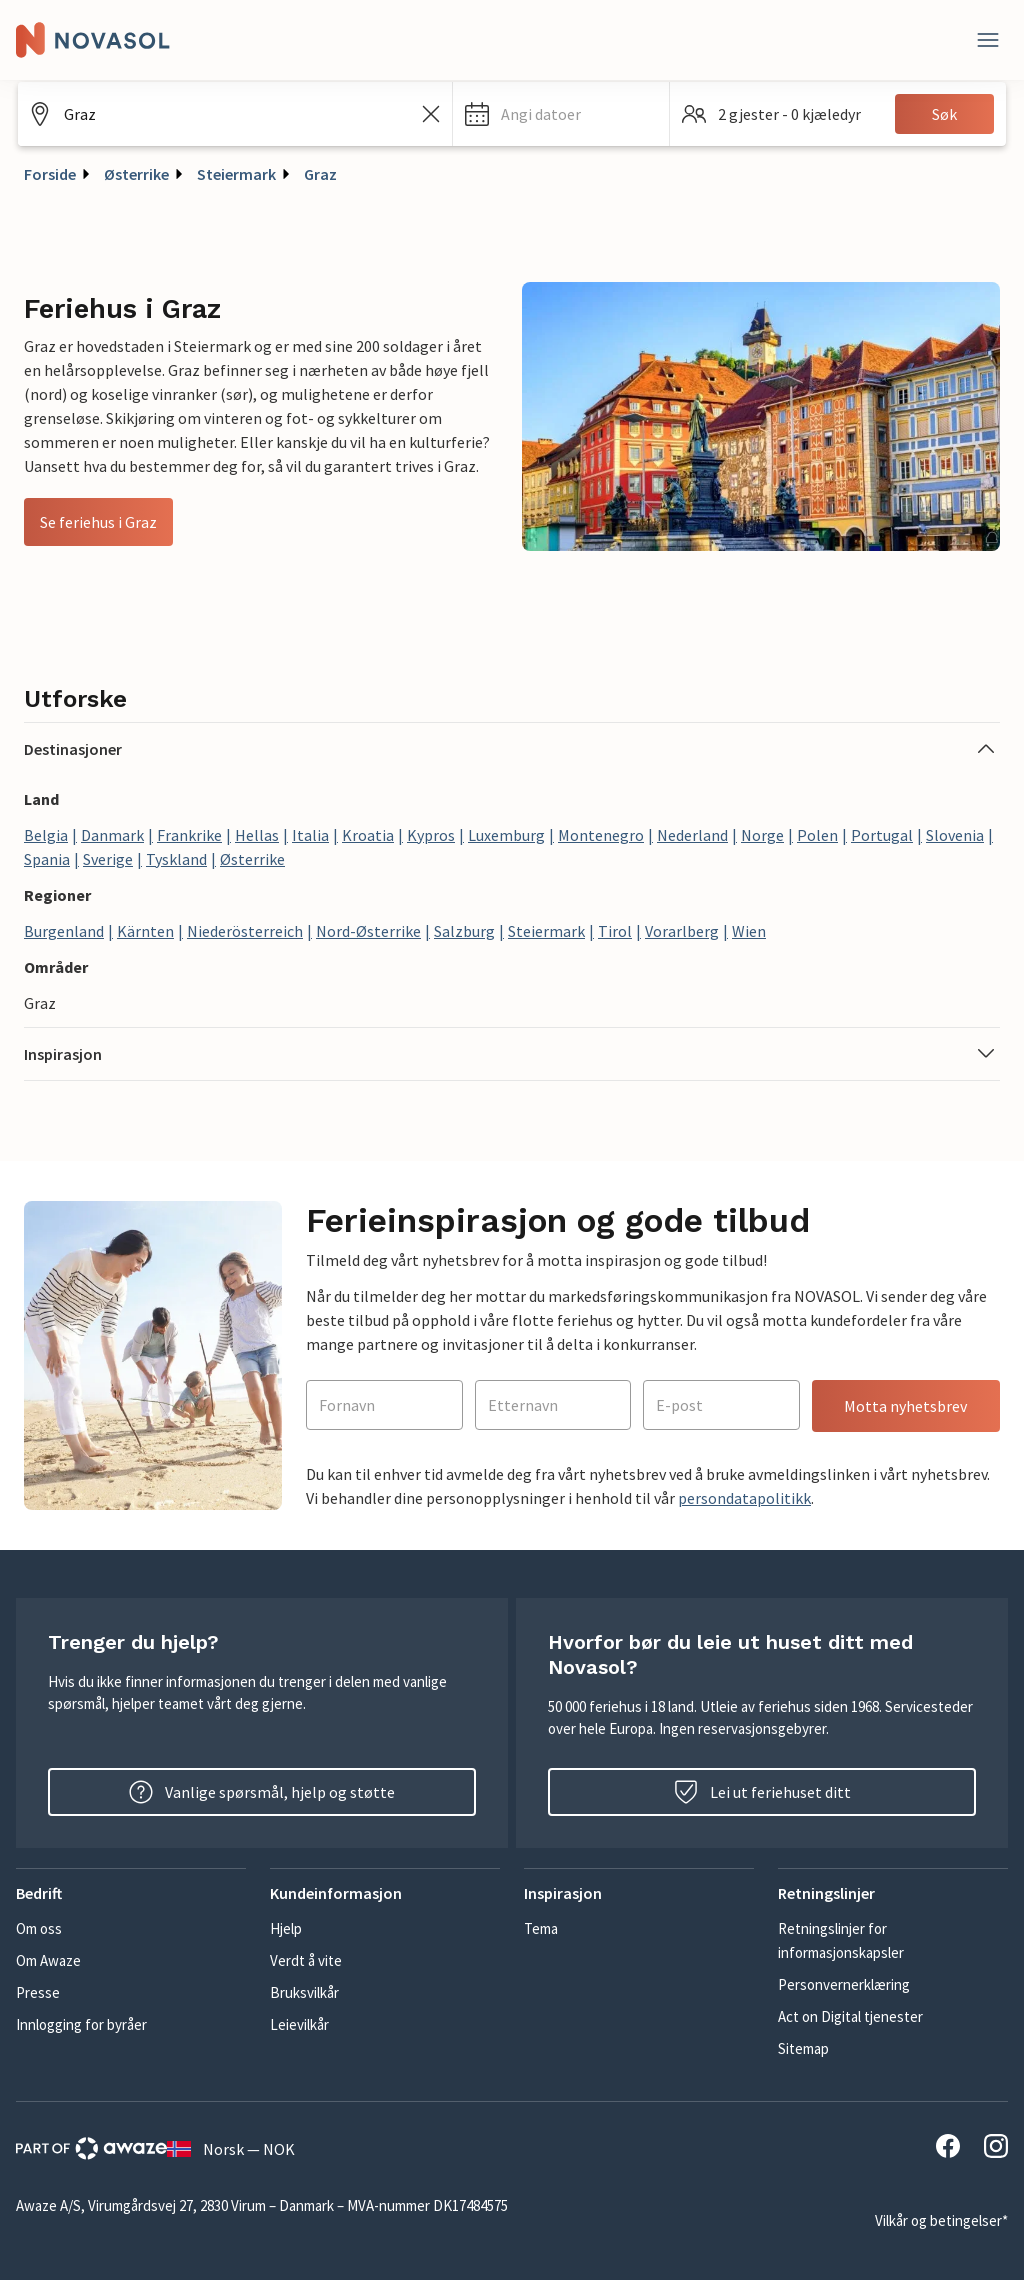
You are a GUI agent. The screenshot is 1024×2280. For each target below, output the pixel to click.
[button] (561, 114)
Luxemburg (506, 835)
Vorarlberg (682, 931)
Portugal (882, 835)
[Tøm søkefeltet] (431, 114)
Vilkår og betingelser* (941, 2220)
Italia (310, 835)
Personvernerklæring (844, 1984)
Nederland (692, 835)
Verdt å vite (306, 1960)
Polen (817, 835)
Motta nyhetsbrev (905, 1406)
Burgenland (64, 931)
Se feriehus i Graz (98, 522)
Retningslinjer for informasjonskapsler (841, 1940)
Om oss (39, 1928)
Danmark (112, 835)
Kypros (431, 835)
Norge (762, 835)
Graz (320, 174)
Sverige (108, 859)
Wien (749, 931)
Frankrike (189, 835)
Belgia (46, 835)
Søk (944, 114)
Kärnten (145, 931)
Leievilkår (299, 2024)
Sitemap (803, 2048)
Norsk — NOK (231, 2149)
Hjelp (286, 1928)
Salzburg (464, 931)
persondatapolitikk (744, 1498)
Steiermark (236, 174)
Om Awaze (48, 1960)
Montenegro (601, 835)
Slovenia (955, 835)
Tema (541, 1928)
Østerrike (136, 174)
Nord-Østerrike (368, 931)
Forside (50, 174)
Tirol (615, 931)
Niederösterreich (245, 931)
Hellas (257, 835)
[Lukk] (988, 40)
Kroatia (368, 835)
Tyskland (176, 859)
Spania (47, 859)
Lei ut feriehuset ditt (762, 1792)
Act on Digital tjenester (850, 2016)
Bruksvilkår (304, 1992)
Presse (38, 1992)
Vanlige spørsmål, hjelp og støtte (262, 1792)
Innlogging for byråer (81, 2024)
